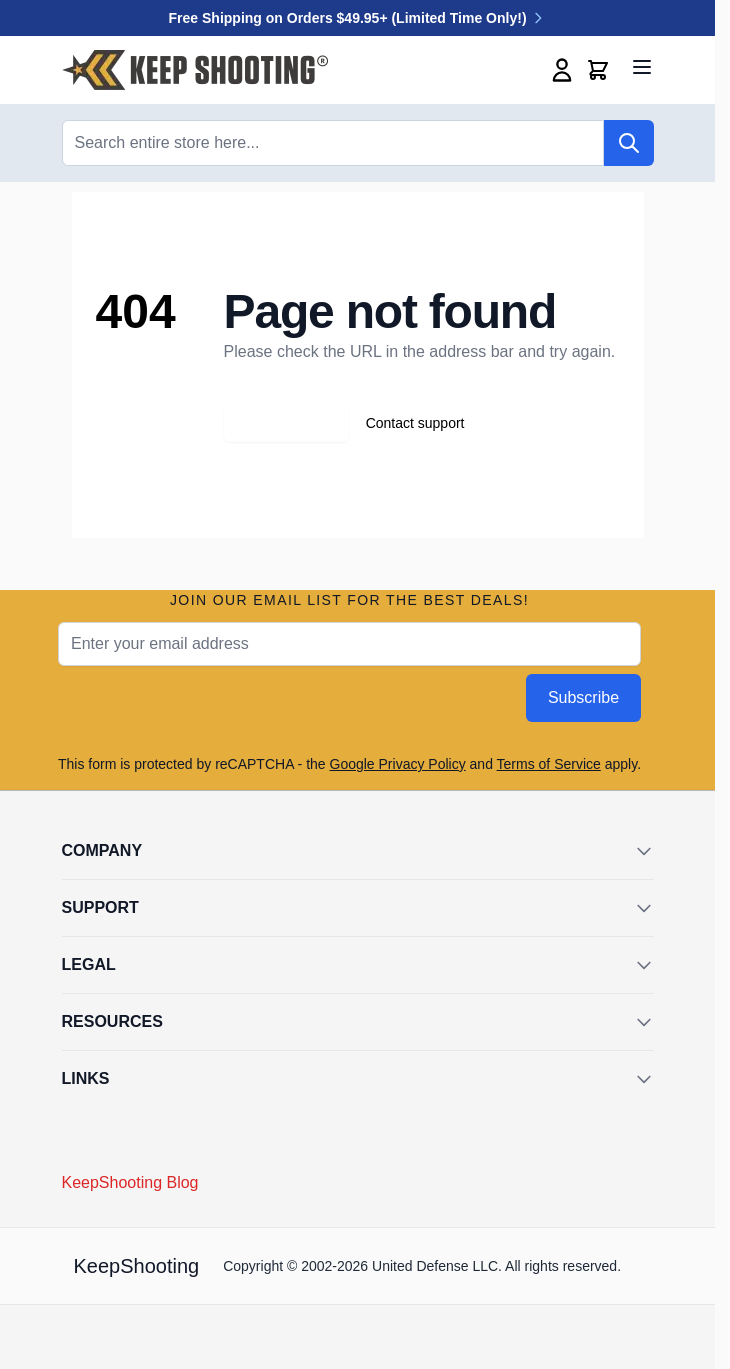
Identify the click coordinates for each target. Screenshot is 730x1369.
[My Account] (562, 70)
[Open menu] (642, 67)
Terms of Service (549, 764)
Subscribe (583, 697)
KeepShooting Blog (130, 1182)
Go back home (286, 423)
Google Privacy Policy (398, 764)
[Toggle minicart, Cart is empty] (598, 70)
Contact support (415, 423)
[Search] (629, 143)
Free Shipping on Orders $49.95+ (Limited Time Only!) (358, 18)
